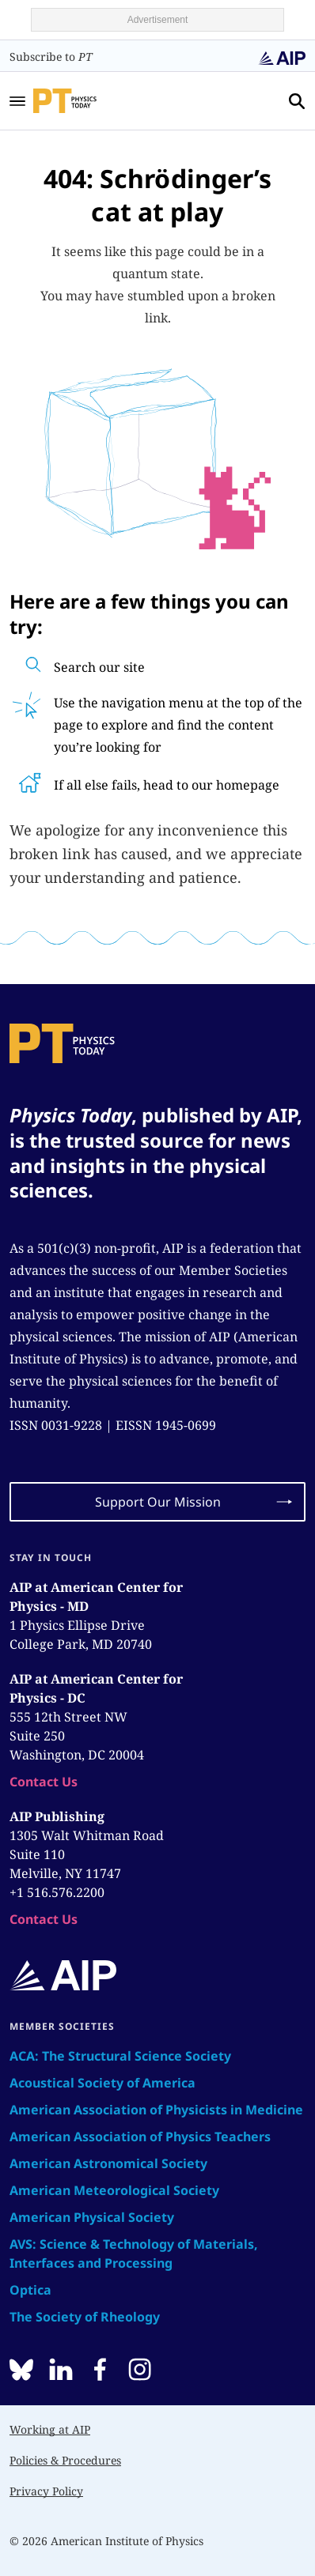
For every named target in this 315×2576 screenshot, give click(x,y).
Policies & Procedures (65, 2460)
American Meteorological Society (114, 2190)
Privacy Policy (46, 2491)
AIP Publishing (56, 1816)
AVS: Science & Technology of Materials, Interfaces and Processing (133, 2253)
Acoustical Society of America (102, 2082)
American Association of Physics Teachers (140, 2136)
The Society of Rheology (84, 2316)
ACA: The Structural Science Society (120, 2056)
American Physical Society (91, 2217)
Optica (30, 2290)
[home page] (86, 100)
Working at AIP (49, 2429)
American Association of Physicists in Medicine (156, 2109)
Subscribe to (51, 56)
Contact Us (43, 1781)
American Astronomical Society (108, 2163)
